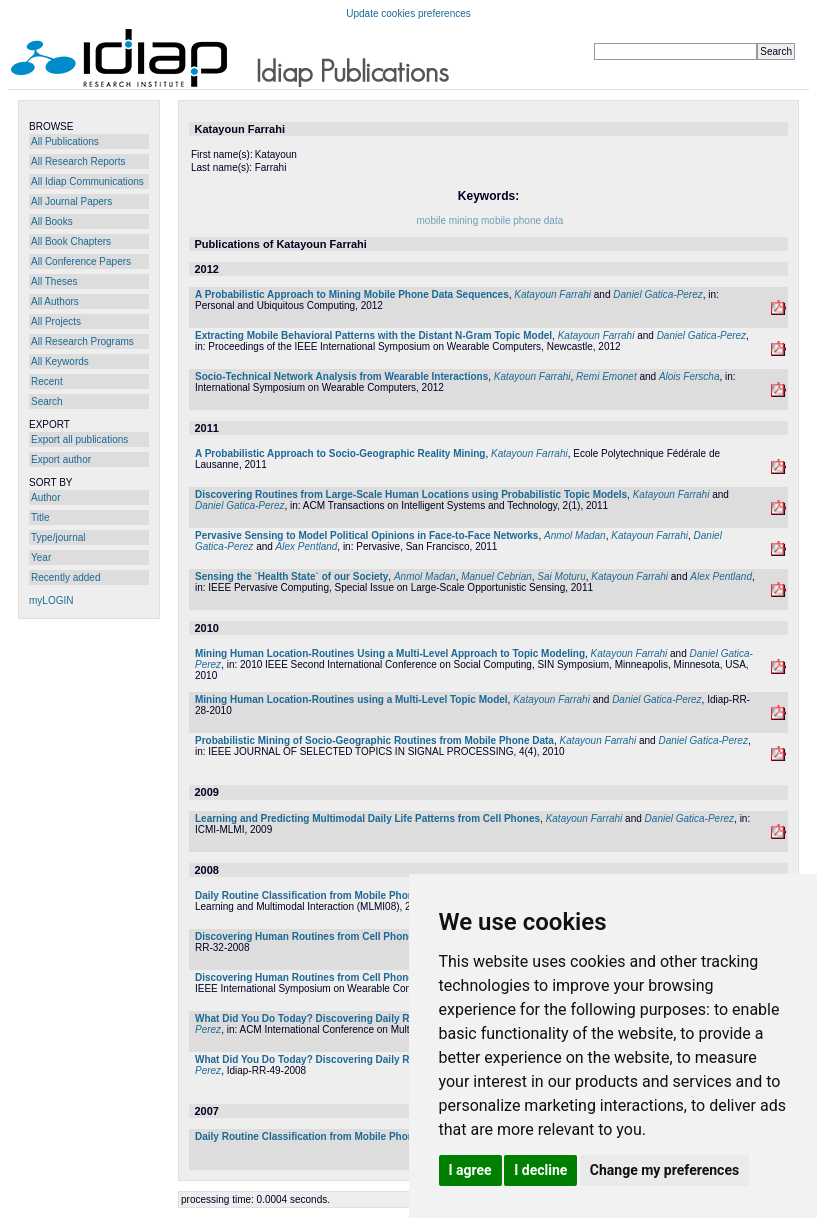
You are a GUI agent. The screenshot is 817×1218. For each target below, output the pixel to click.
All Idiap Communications (87, 181)
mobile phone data (522, 220)
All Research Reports (78, 161)
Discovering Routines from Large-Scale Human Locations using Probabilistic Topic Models (411, 494)
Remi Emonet (606, 376)
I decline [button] (540, 1170)
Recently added (66, 577)
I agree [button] (470, 1170)
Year (41, 557)
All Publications (65, 141)
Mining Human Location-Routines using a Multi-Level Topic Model (351, 699)
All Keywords (60, 361)
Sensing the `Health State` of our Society (291, 576)
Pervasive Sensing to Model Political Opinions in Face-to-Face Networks (366, 535)
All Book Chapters (71, 241)
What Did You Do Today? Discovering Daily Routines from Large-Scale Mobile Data (391, 1018)
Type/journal (58, 537)
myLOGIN (51, 600)
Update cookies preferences (408, 13)
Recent (47, 381)
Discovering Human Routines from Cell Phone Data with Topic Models (361, 936)
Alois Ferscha (689, 376)
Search (47, 401)
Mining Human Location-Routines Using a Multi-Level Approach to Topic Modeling (390, 653)
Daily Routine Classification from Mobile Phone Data (319, 895)
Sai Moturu (561, 576)
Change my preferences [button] (664, 1170)
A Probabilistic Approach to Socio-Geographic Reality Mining (340, 453)
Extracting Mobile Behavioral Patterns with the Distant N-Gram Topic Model (373, 335)
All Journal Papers (71, 201)
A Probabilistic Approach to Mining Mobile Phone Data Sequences (352, 294)
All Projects (56, 321)
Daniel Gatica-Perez (657, 294)
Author (45, 497)
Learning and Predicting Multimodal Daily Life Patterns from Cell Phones (367, 818)
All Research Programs (82, 341)
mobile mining (448, 220)
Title (40, 517)
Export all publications (79, 439)
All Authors (55, 301)
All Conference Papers (81, 261)
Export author (61, 459)
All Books (52, 221)
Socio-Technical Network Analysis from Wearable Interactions (341, 376)
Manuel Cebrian (496, 576)
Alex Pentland (307, 546)
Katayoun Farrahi (552, 294)
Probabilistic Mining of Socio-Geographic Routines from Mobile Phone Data (374, 740)
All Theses (54, 281)
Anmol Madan (575, 535)
